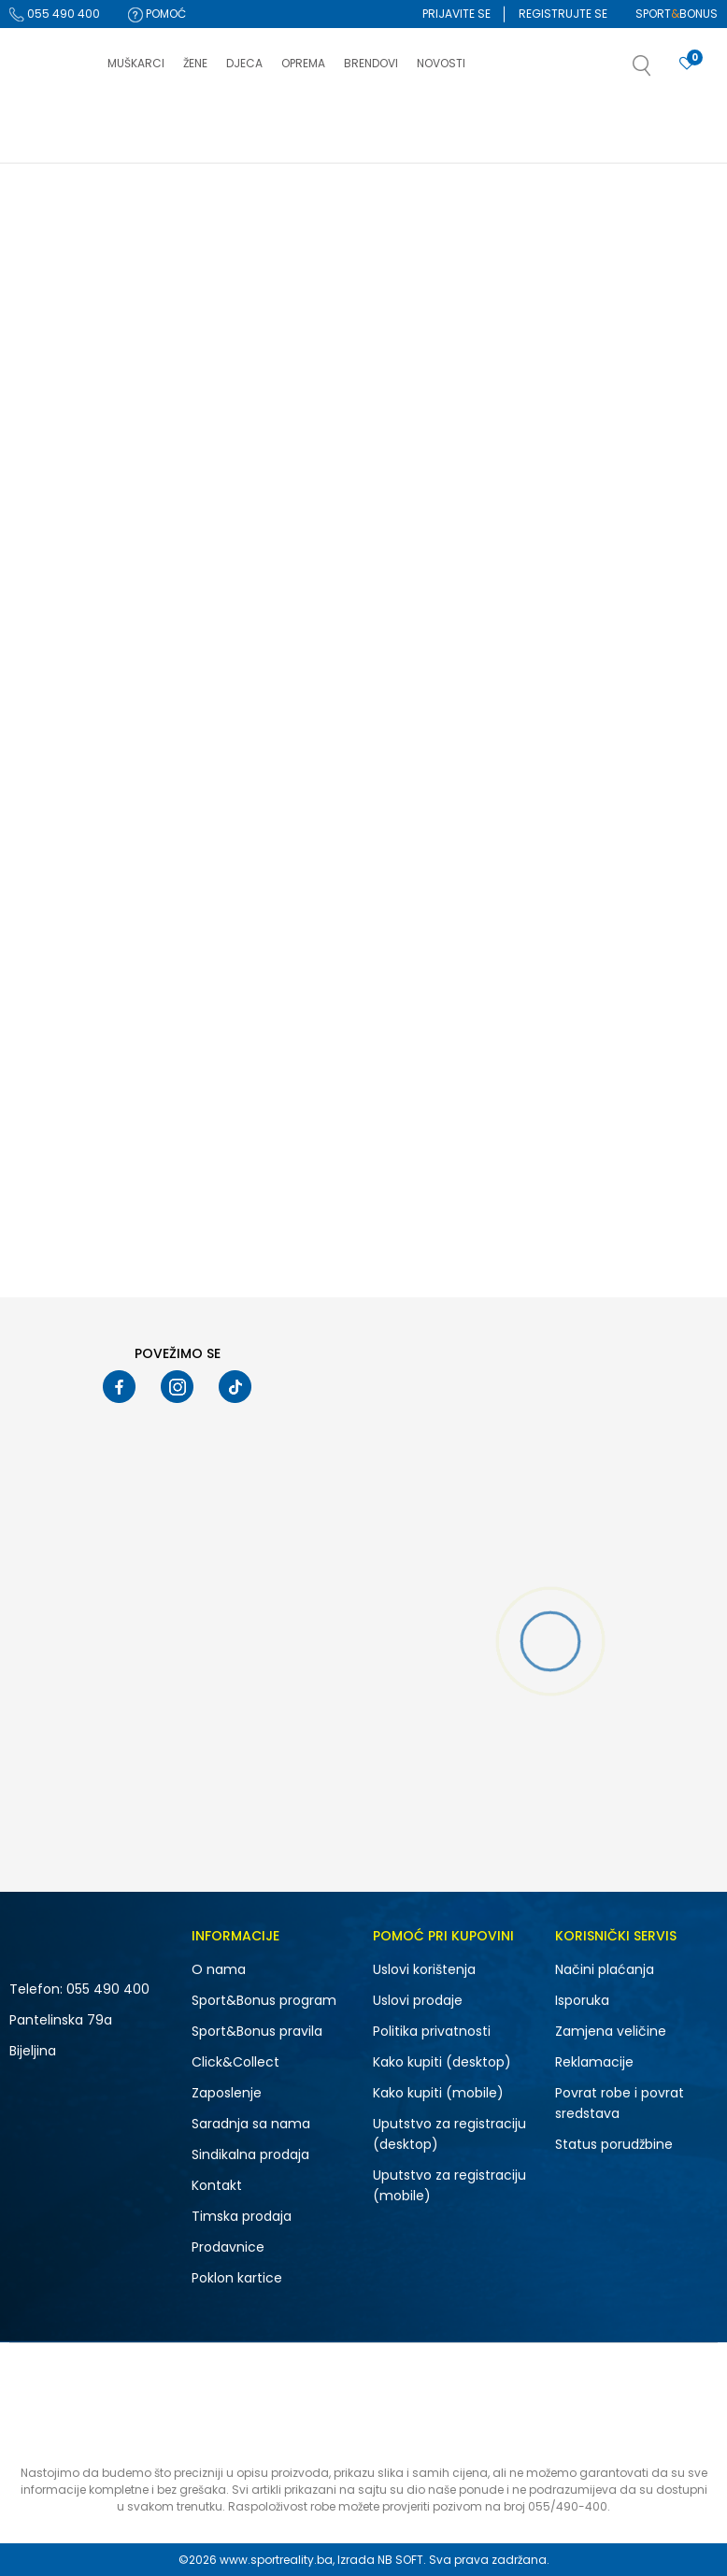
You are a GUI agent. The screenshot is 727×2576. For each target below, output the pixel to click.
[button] (660, 71)
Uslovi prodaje (418, 2000)
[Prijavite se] (686, 64)
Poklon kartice (237, 2277)
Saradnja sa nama (251, 2123)
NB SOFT (400, 2560)
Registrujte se (563, 13)
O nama (219, 1969)
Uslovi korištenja (424, 1969)
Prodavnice (228, 2247)
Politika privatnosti (432, 2031)
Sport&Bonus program (264, 2000)
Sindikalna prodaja (250, 2154)
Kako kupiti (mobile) (438, 2092)
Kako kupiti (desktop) (442, 2062)
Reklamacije (594, 2062)
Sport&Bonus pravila (257, 2031)
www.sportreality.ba (276, 2560)
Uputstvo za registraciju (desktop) (449, 2134)
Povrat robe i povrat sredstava (619, 2103)
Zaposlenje (227, 2092)
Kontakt (217, 2185)
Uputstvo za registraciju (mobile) (449, 2185)
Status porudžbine (614, 2144)
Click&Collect (235, 2062)
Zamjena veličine (610, 2031)
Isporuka (582, 2000)
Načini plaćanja (604, 1969)
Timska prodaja (242, 2216)
